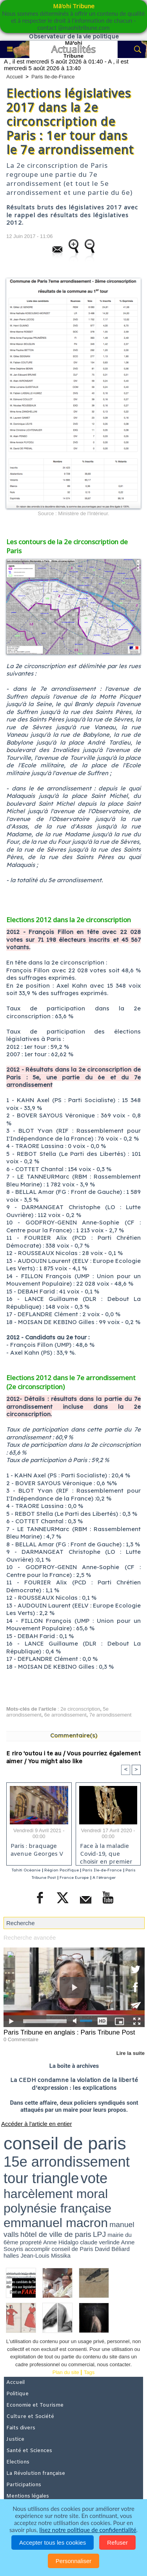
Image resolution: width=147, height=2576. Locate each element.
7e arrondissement (110, 1715)
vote (93, 2178)
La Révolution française (35, 2473)
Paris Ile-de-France (53, 77)
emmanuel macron (56, 2223)
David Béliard (112, 2248)
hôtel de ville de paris (55, 2234)
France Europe (74, 1877)
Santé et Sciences (29, 2450)
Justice (15, 2439)
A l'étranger (104, 1877)
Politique (17, 2394)
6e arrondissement (65, 1715)
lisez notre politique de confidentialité (87, 2529)
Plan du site (66, 2372)
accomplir (37, 2248)
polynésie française (57, 2208)
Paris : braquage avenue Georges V (37, 1850)
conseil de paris (65, 2143)
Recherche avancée (30, 1937)
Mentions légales (27, 2496)
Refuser (117, 2542)
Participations (23, 2485)
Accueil (14, 77)
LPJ (99, 2234)
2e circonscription (80, 1709)
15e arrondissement (67, 2162)
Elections (17, 2462)
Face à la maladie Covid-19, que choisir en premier (106, 1852)
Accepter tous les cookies (52, 2542)
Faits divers (20, 2428)
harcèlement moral (56, 2194)
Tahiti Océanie (26, 1870)
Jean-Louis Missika (45, 2255)
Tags (89, 2372)
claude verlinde (100, 2242)
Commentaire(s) (73, 1735)
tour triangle (41, 2178)
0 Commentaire (21, 2039)
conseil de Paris (72, 2248)
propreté (31, 2242)
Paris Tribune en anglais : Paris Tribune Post (69, 2032)
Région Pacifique (62, 1870)
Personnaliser (74, 2561)
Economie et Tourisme (35, 2405)
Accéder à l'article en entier (36, 2123)
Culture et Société (30, 2416)
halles (11, 2255)
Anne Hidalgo (60, 2242)
